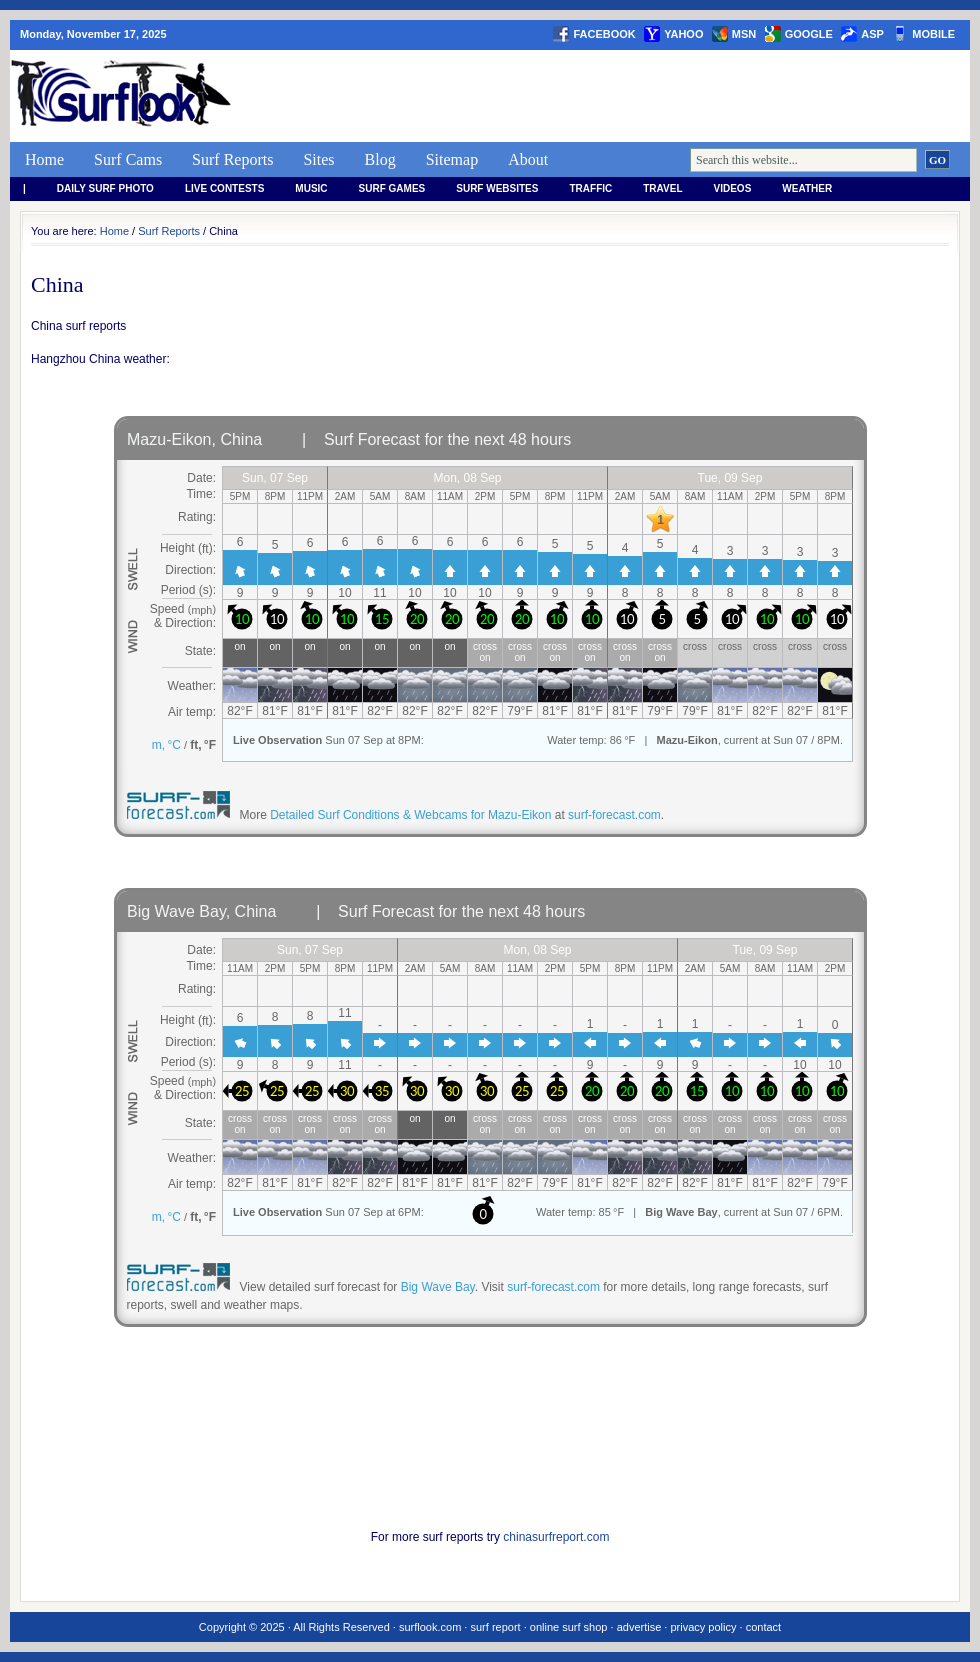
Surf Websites (497, 188)
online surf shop (569, 1627)
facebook (604, 34)
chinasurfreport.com (556, 1537)
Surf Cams (128, 159)
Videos (733, 188)
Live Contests (224, 188)
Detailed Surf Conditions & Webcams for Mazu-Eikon (410, 815)
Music (311, 188)
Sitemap (452, 159)
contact (763, 1627)
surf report (495, 1627)
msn (744, 34)
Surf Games (392, 188)
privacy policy (703, 1627)
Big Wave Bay (438, 1287)
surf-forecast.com (614, 815)
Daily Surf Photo (105, 188)
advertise (639, 1627)
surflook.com (430, 1627)
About (528, 159)
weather (807, 188)
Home (44, 159)
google (809, 34)
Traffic (590, 188)
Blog (380, 159)
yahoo (683, 34)
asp (872, 34)
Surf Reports (232, 159)
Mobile (933, 34)
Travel (662, 188)
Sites (318, 159)
